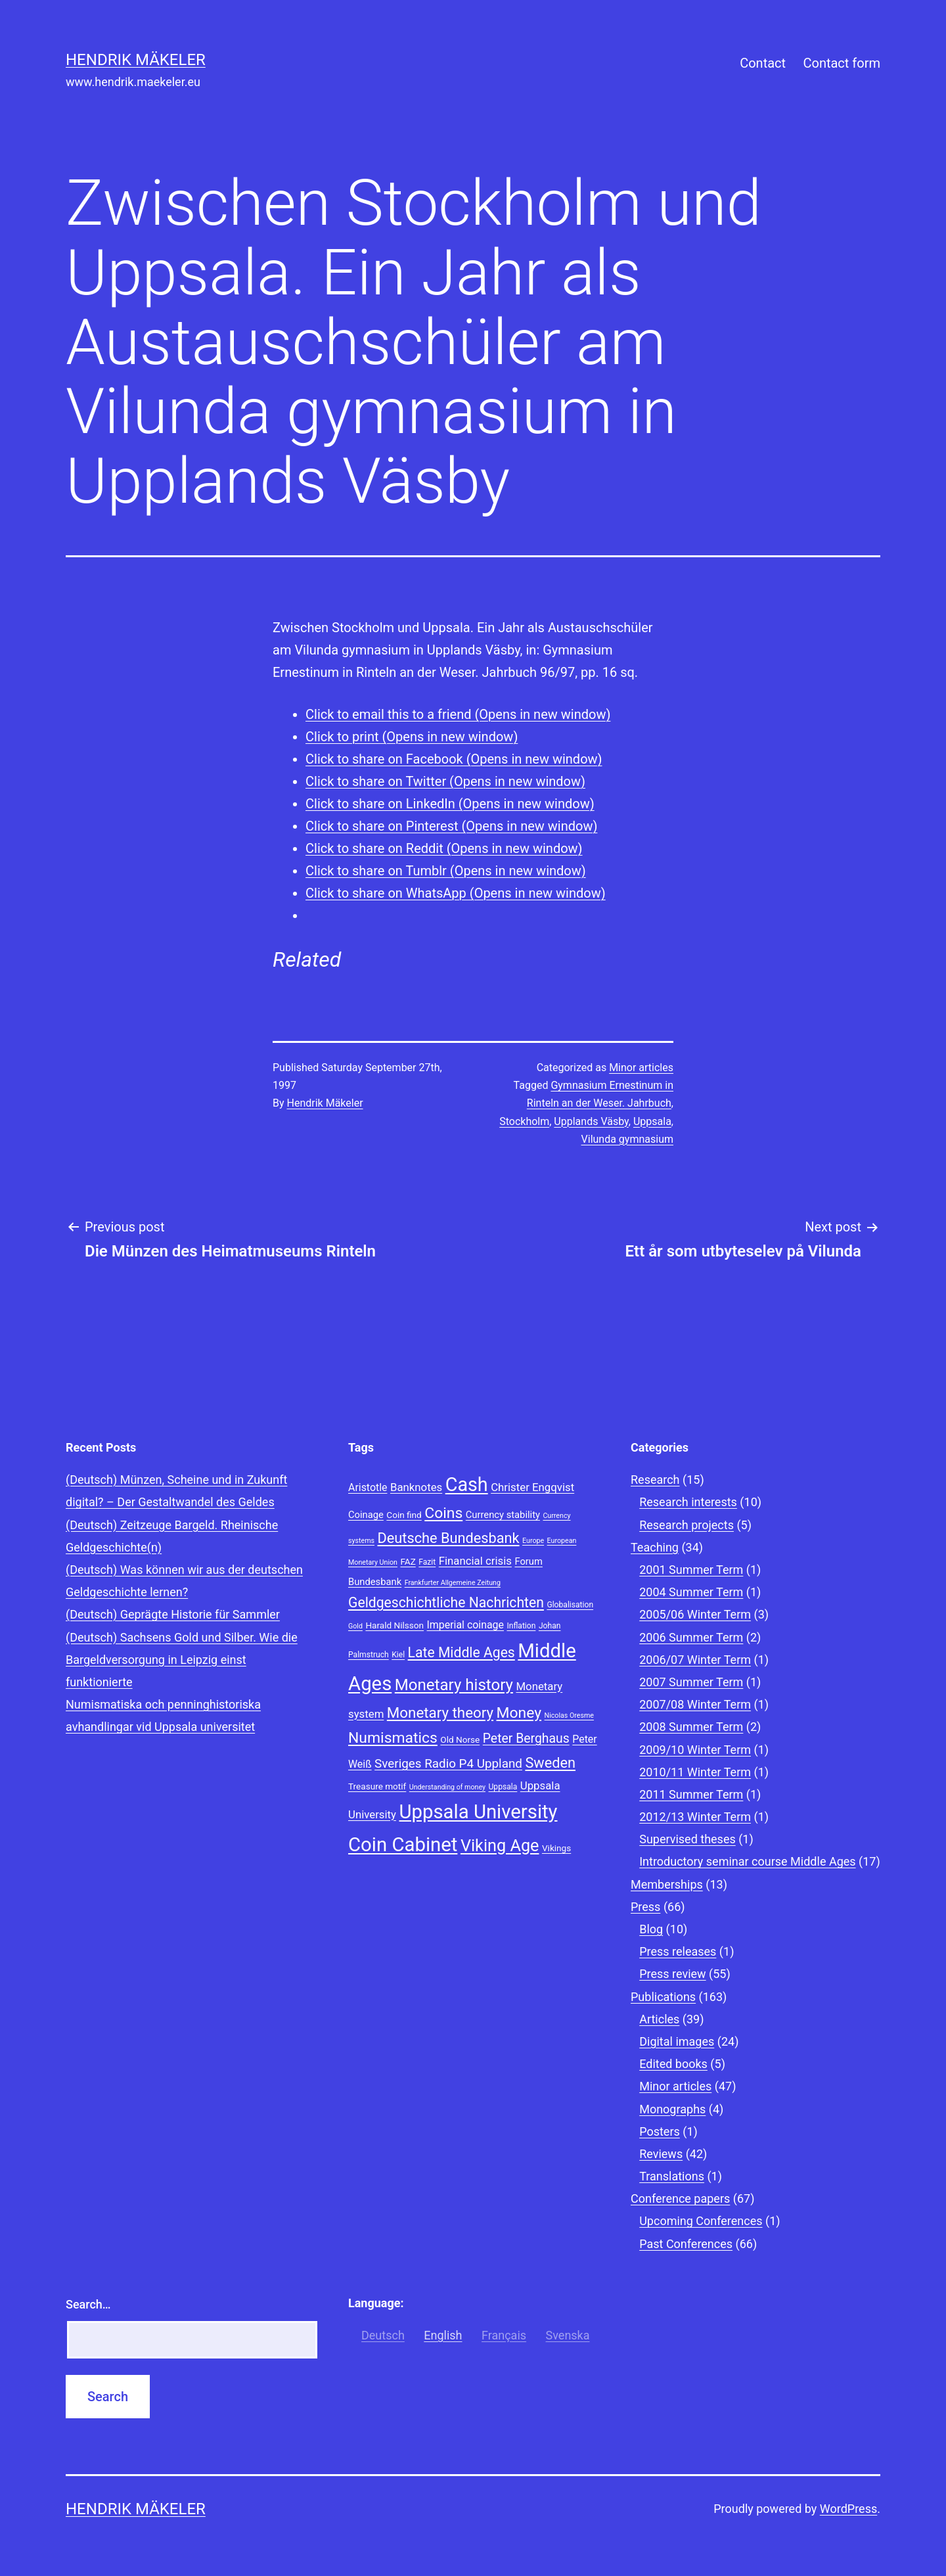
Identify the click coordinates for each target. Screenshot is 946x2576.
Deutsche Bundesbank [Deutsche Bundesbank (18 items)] (449, 1538)
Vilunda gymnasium (627, 1139)
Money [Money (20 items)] (519, 1713)
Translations (671, 2176)
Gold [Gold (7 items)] (355, 1626)
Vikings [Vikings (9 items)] (556, 1848)
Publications (663, 1997)
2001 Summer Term (691, 1569)
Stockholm (524, 1121)
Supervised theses (687, 1839)
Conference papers (680, 2198)
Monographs (672, 2109)
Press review (672, 1974)
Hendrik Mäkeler (136, 60)
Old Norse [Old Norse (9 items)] (460, 1739)
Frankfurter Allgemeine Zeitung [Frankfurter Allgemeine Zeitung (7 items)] (453, 1582)
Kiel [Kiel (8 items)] (398, 1654)
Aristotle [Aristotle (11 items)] (367, 1487)
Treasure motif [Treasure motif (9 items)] (377, 1786)
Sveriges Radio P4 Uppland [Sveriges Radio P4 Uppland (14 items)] (448, 1764)
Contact (763, 63)
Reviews (661, 2154)
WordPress (848, 2509)
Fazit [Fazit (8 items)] (427, 1562)
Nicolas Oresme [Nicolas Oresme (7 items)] (569, 1715)
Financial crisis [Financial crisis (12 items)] (475, 1560)
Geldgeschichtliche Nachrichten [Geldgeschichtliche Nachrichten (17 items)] (446, 1602)
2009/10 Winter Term (695, 1750)
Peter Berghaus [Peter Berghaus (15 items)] (526, 1738)
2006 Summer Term (691, 1637)
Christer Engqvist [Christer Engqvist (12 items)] (532, 1487)
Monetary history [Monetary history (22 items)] (454, 1685)
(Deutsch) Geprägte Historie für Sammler (173, 1614)
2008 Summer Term (691, 1727)
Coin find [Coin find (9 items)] (403, 1514)
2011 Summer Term (691, 1794)
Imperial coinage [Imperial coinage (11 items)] (465, 1625)
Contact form (841, 63)
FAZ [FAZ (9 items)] (407, 1561)
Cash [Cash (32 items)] (466, 1484)
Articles (659, 2019)
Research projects (686, 1525)
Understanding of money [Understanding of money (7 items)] (447, 1787)
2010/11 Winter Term (695, 1772)
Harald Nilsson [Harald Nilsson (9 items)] (394, 1625)
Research (655, 1479)
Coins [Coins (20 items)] (443, 1513)
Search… (88, 2304)
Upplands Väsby (591, 1121)
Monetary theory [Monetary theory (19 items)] (440, 1712)
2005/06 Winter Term (695, 1614)
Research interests (688, 1502)
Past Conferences (685, 2244)
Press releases (677, 1951)
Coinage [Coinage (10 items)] (366, 1515)
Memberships (667, 1884)
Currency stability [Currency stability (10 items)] (503, 1515)
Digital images (676, 2041)
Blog (651, 1929)
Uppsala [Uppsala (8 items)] (502, 1786)
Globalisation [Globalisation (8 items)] (570, 1604)
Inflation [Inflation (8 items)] (521, 1625)
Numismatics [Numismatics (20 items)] (393, 1738)
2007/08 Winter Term (695, 1704)
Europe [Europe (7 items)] (533, 1540)
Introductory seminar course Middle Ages (747, 1861)
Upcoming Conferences (700, 2221)
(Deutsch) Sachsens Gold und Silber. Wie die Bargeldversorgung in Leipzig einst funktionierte (182, 1659)
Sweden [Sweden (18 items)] (550, 1763)
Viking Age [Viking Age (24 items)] (500, 1845)
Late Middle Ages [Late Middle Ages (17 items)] (461, 1652)
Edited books (673, 2064)
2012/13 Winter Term (695, 1817)
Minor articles (641, 1067)
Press (645, 1907)
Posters (659, 2131)
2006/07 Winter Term (695, 1660)
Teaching (655, 1547)
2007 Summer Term (691, 1682)
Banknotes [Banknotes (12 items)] (416, 1487)
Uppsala (652, 1121)
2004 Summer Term (691, 1592)
